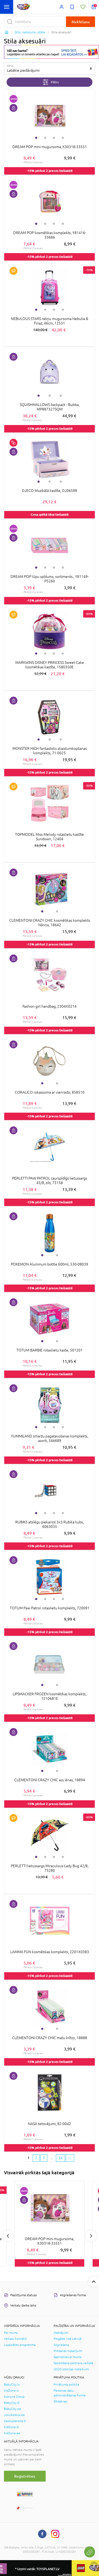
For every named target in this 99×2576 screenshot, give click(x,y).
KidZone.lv (11, 2390)
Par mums (11, 2333)
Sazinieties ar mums (67, 2357)
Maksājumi (61, 2333)
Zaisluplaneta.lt (15, 2421)
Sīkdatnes (60, 2401)
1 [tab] (36, 138)
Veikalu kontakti (15, 2339)
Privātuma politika (66, 2384)
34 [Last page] (60, 2158)
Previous (8, 2236)
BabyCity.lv (12, 2384)
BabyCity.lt (12, 2403)
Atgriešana (61, 2345)
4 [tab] (63, 138)
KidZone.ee (12, 2433)
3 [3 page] (44, 2158)
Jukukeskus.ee (14, 2415)
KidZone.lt (11, 2427)
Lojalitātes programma (20, 2345)
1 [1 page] (28, 2158)
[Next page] (70, 2158)
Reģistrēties (24, 2476)
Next (91, 2236)
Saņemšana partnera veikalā (73, 2363)
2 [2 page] (36, 2158)
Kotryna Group (14, 2397)
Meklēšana (80, 22)
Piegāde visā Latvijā (67, 2339)
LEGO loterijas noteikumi (71, 2369)
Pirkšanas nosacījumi (68, 2351)
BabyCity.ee (12, 2409)
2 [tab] (45, 138)
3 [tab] (54, 138)
